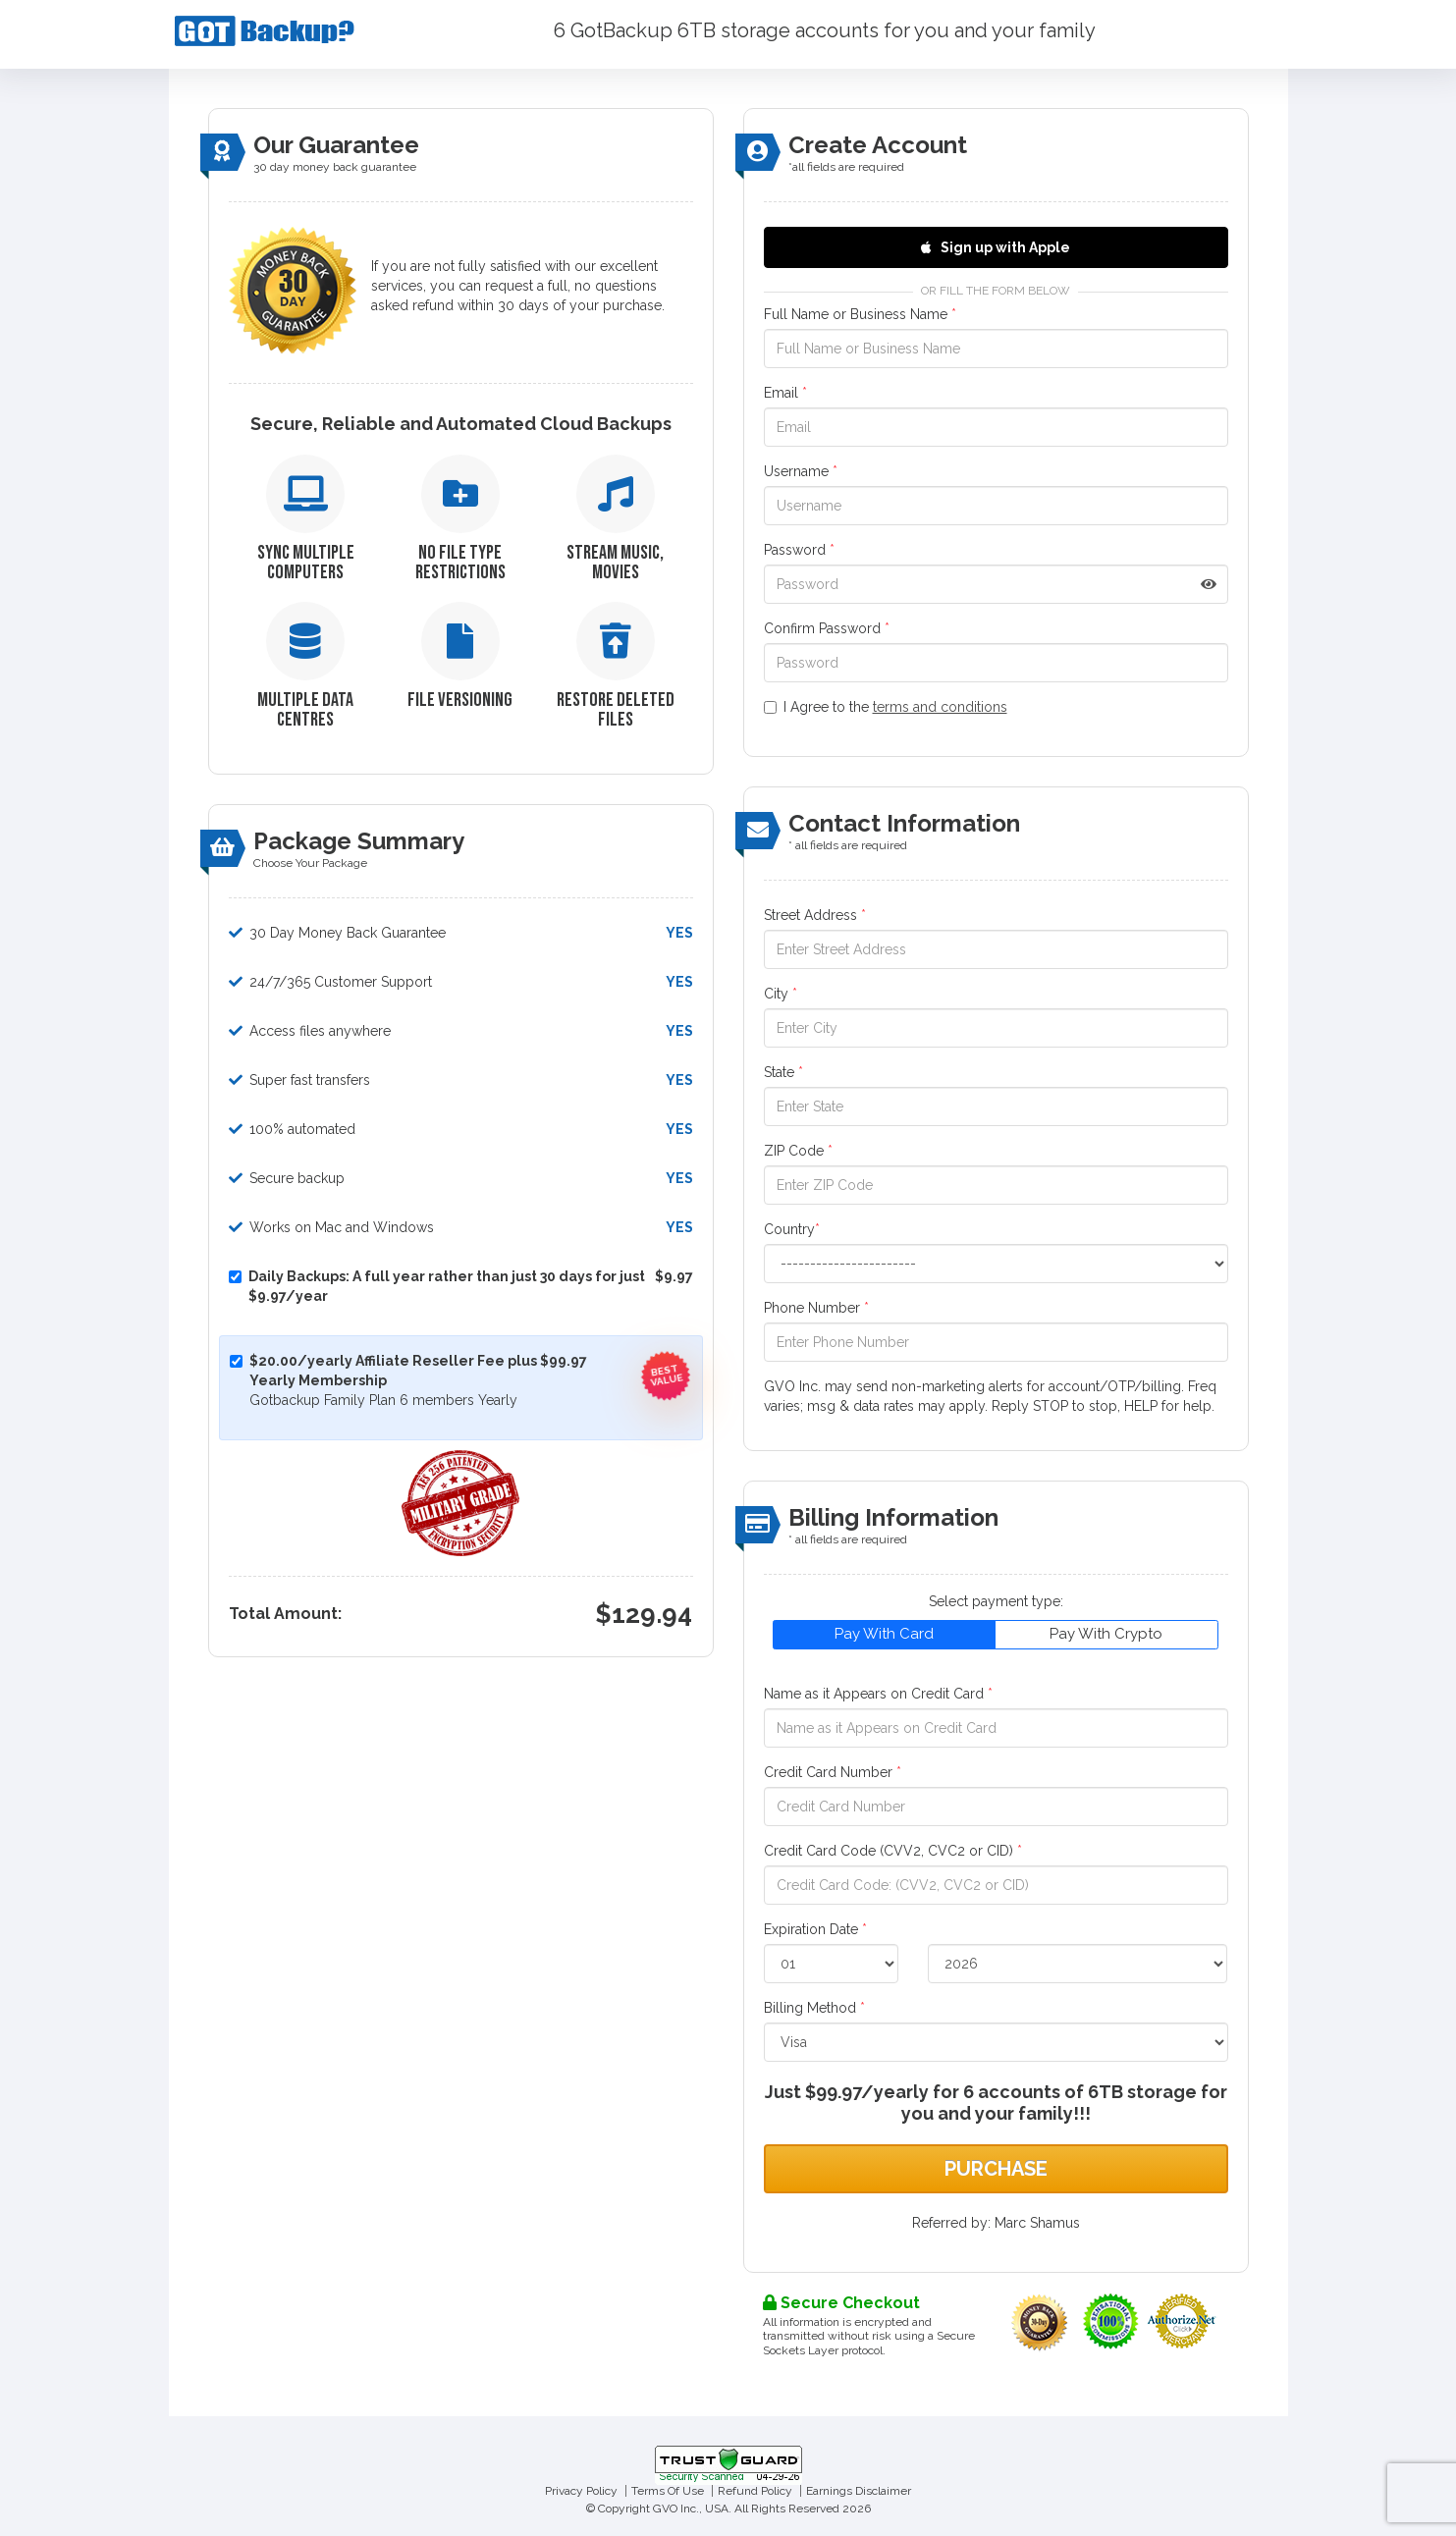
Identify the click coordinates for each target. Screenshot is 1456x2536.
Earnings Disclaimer (858, 2491)
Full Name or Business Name (860, 314)
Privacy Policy (581, 2491)
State (783, 1072)
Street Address (815, 915)
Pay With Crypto (1106, 1634)
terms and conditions (940, 707)
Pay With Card (884, 1634)
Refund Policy (755, 2491)
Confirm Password (827, 628)
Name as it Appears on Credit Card (878, 1693)
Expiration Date (815, 1929)
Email (785, 393)
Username (800, 471)
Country (792, 1229)
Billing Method (814, 2008)
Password (799, 550)
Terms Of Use (667, 2491)
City (780, 993)
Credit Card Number (832, 1772)
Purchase (996, 2169)
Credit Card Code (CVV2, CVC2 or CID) (893, 1851)
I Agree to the (885, 707)
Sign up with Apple (995, 247)
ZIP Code (798, 1151)
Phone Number (816, 1308)
